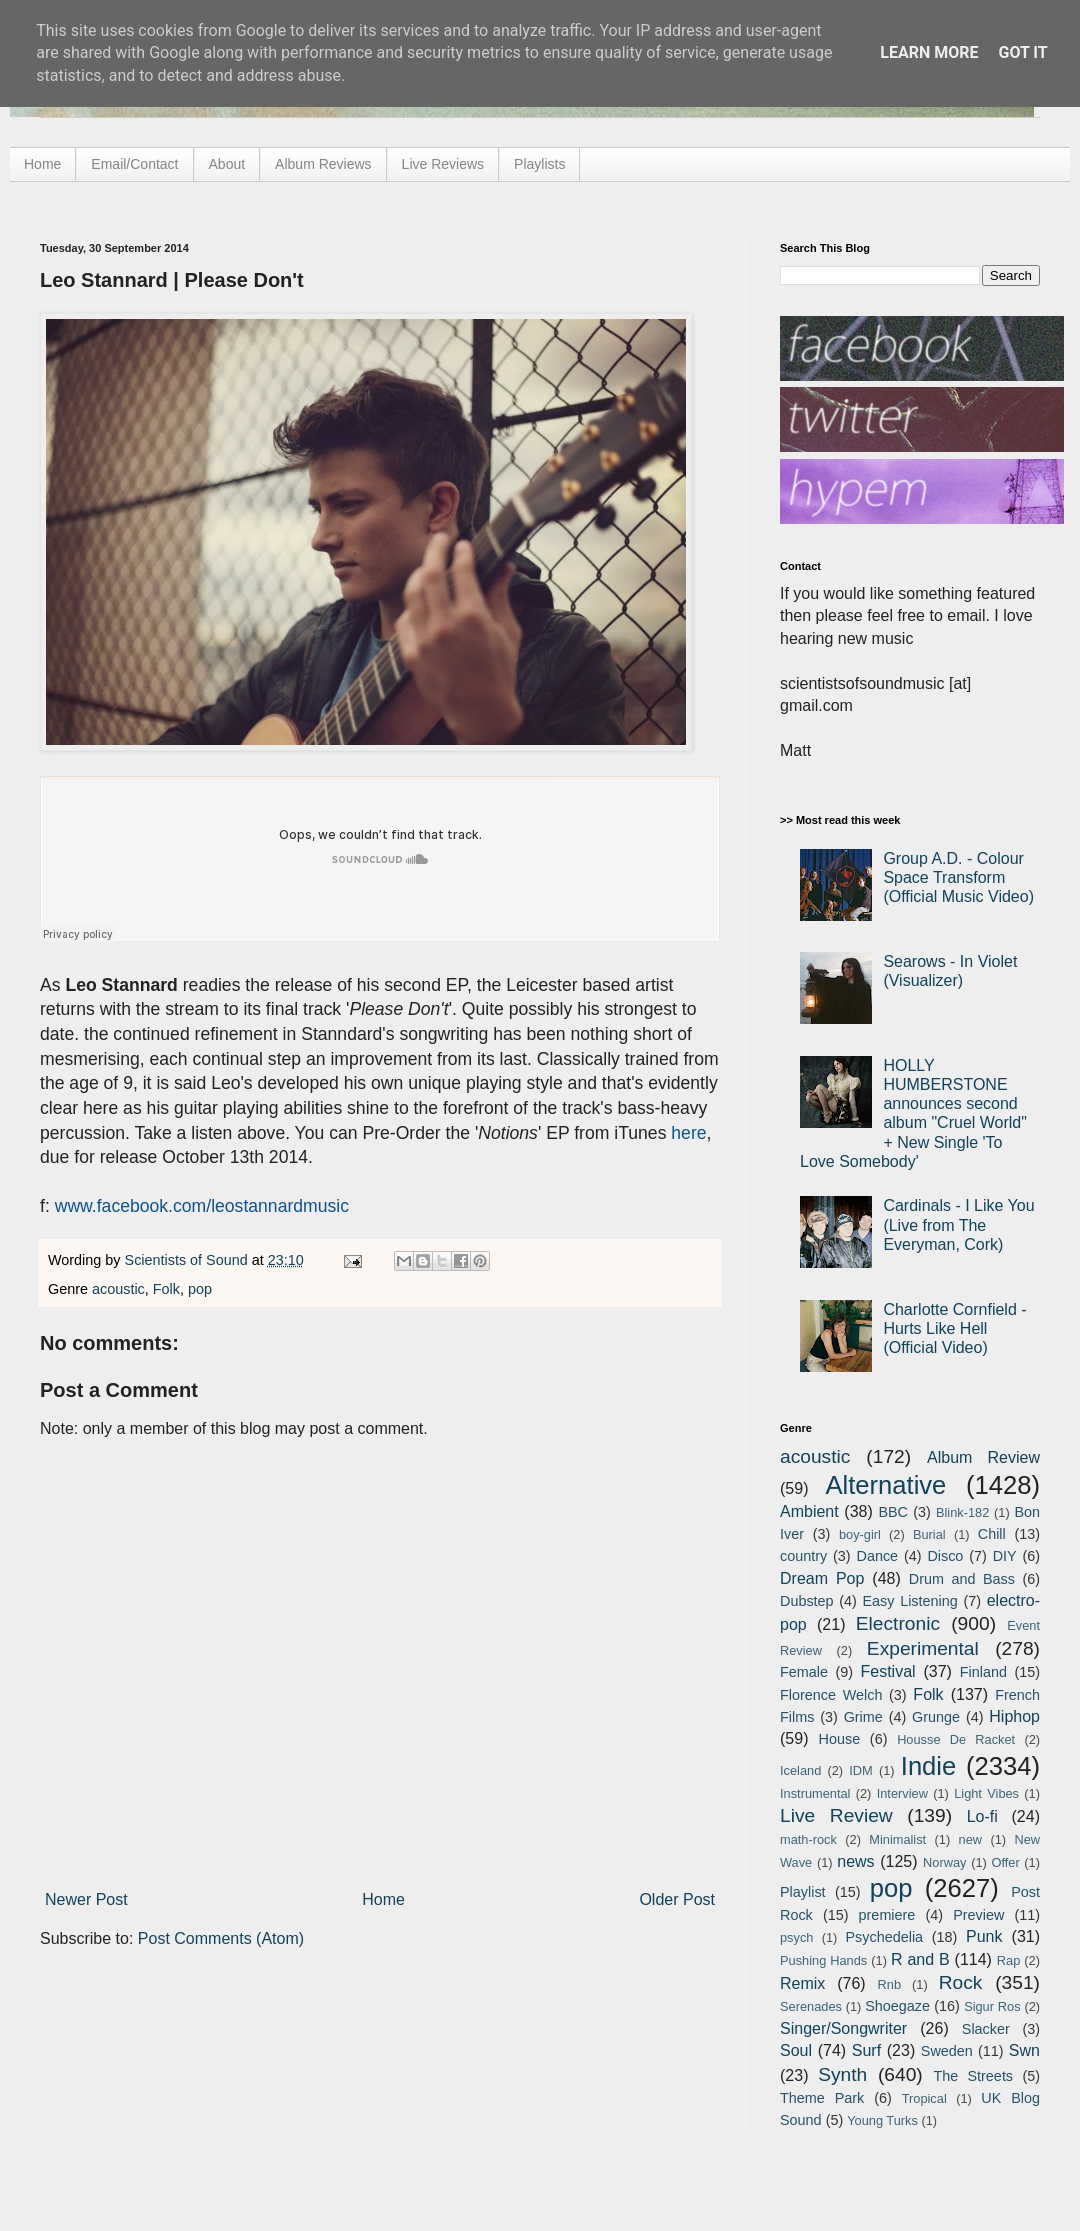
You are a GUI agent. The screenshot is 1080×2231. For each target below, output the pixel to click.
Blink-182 (962, 1512)
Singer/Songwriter (843, 2028)
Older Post (677, 1899)
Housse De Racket (956, 1739)
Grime (863, 1717)
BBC (893, 1512)
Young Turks (882, 2120)
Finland (983, 1672)
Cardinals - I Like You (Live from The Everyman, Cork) (958, 1224)
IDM (860, 1770)
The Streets (973, 2076)
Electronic (898, 1623)
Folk (166, 1289)
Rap (1008, 1960)
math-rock (808, 1839)
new (970, 1839)
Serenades (811, 2006)
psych (796, 1937)
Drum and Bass (962, 1579)
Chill (992, 1534)
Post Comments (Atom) (221, 1938)
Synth (842, 2074)
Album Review (983, 1457)
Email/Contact (134, 164)
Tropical (924, 2098)
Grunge (936, 1717)
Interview (902, 1793)
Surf (866, 2050)
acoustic (118, 1289)
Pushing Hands (823, 1960)
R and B (920, 1959)
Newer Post (86, 1899)
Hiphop (1014, 1716)
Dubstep (807, 1601)
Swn (1024, 2050)
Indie (929, 1766)
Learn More (929, 52)
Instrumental (815, 1793)
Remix (802, 1983)
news (855, 1861)
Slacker (986, 2029)
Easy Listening (910, 1601)
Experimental (923, 1648)
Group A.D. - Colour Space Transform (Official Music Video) (958, 877)
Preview (978, 1915)
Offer (1005, 1862)
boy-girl (860, 1534)
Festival (887, 1671)
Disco (945, 1556)
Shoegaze (897, 2006)
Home (42, 164)
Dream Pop (822, 1578)
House (840, 1739)
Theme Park (822, 2098)
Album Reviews (323, 164)
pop (200, 1289)
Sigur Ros (992, 2006)
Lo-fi (982, 1816)
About (227, 164)
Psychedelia (884, 1937)
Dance (877, 1556)
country (803, 1556)
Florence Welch (831, 1695)
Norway (944, 1862)
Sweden (947, 2051)
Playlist (803, 1892)
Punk (984, 1936)
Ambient (809, 1511)
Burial (929, 1534)
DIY (1005, 1556)
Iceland (800, 1770)
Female (804, 1672)
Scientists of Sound (188, 1260)
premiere (887, 1915)
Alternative (885, 1485)
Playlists (539, 164)
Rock (961, 1982)
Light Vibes (986, 1793)
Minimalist (897, 1839)
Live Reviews (443, 164)
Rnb (889, 1984)
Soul (796, 2050)
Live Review (836, 1815)
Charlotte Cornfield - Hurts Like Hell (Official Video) (954, 1328)
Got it (1022, 52)
